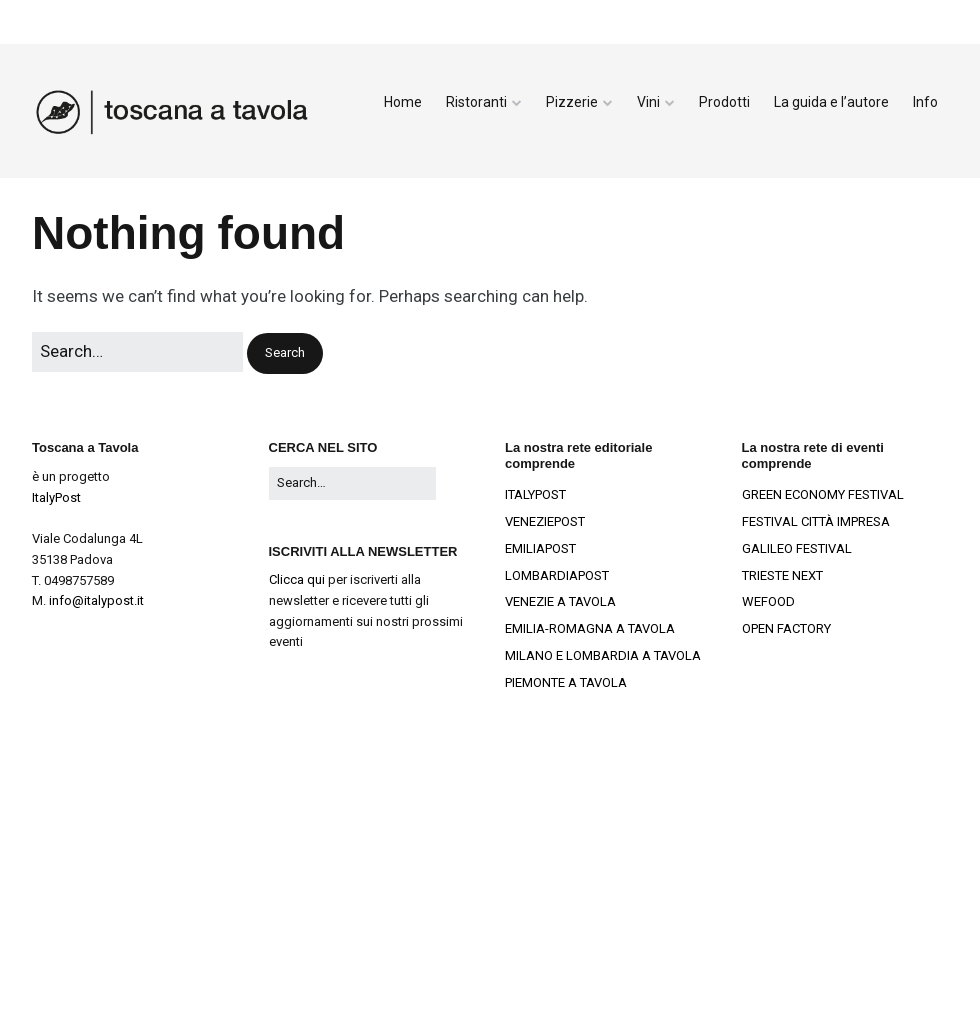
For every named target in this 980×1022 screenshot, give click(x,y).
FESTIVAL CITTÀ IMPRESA (816, 521)
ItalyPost (56, 497)
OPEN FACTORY (786, 628)
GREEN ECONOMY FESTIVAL (823, 494)
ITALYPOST (535, 494)
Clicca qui (297, 579)
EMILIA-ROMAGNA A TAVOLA (590, 628)
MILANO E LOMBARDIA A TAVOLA (603, 655)
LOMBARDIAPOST (557, 575)
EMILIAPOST (540, 548)
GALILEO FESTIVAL (797, 548)
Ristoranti (476, 102)
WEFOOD (768, 601)
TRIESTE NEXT (782, 575)
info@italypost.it (96, 600)
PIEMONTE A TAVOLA (566, 682)
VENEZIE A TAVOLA (560, 601)
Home (403, 102)
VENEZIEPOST (545, 521)
